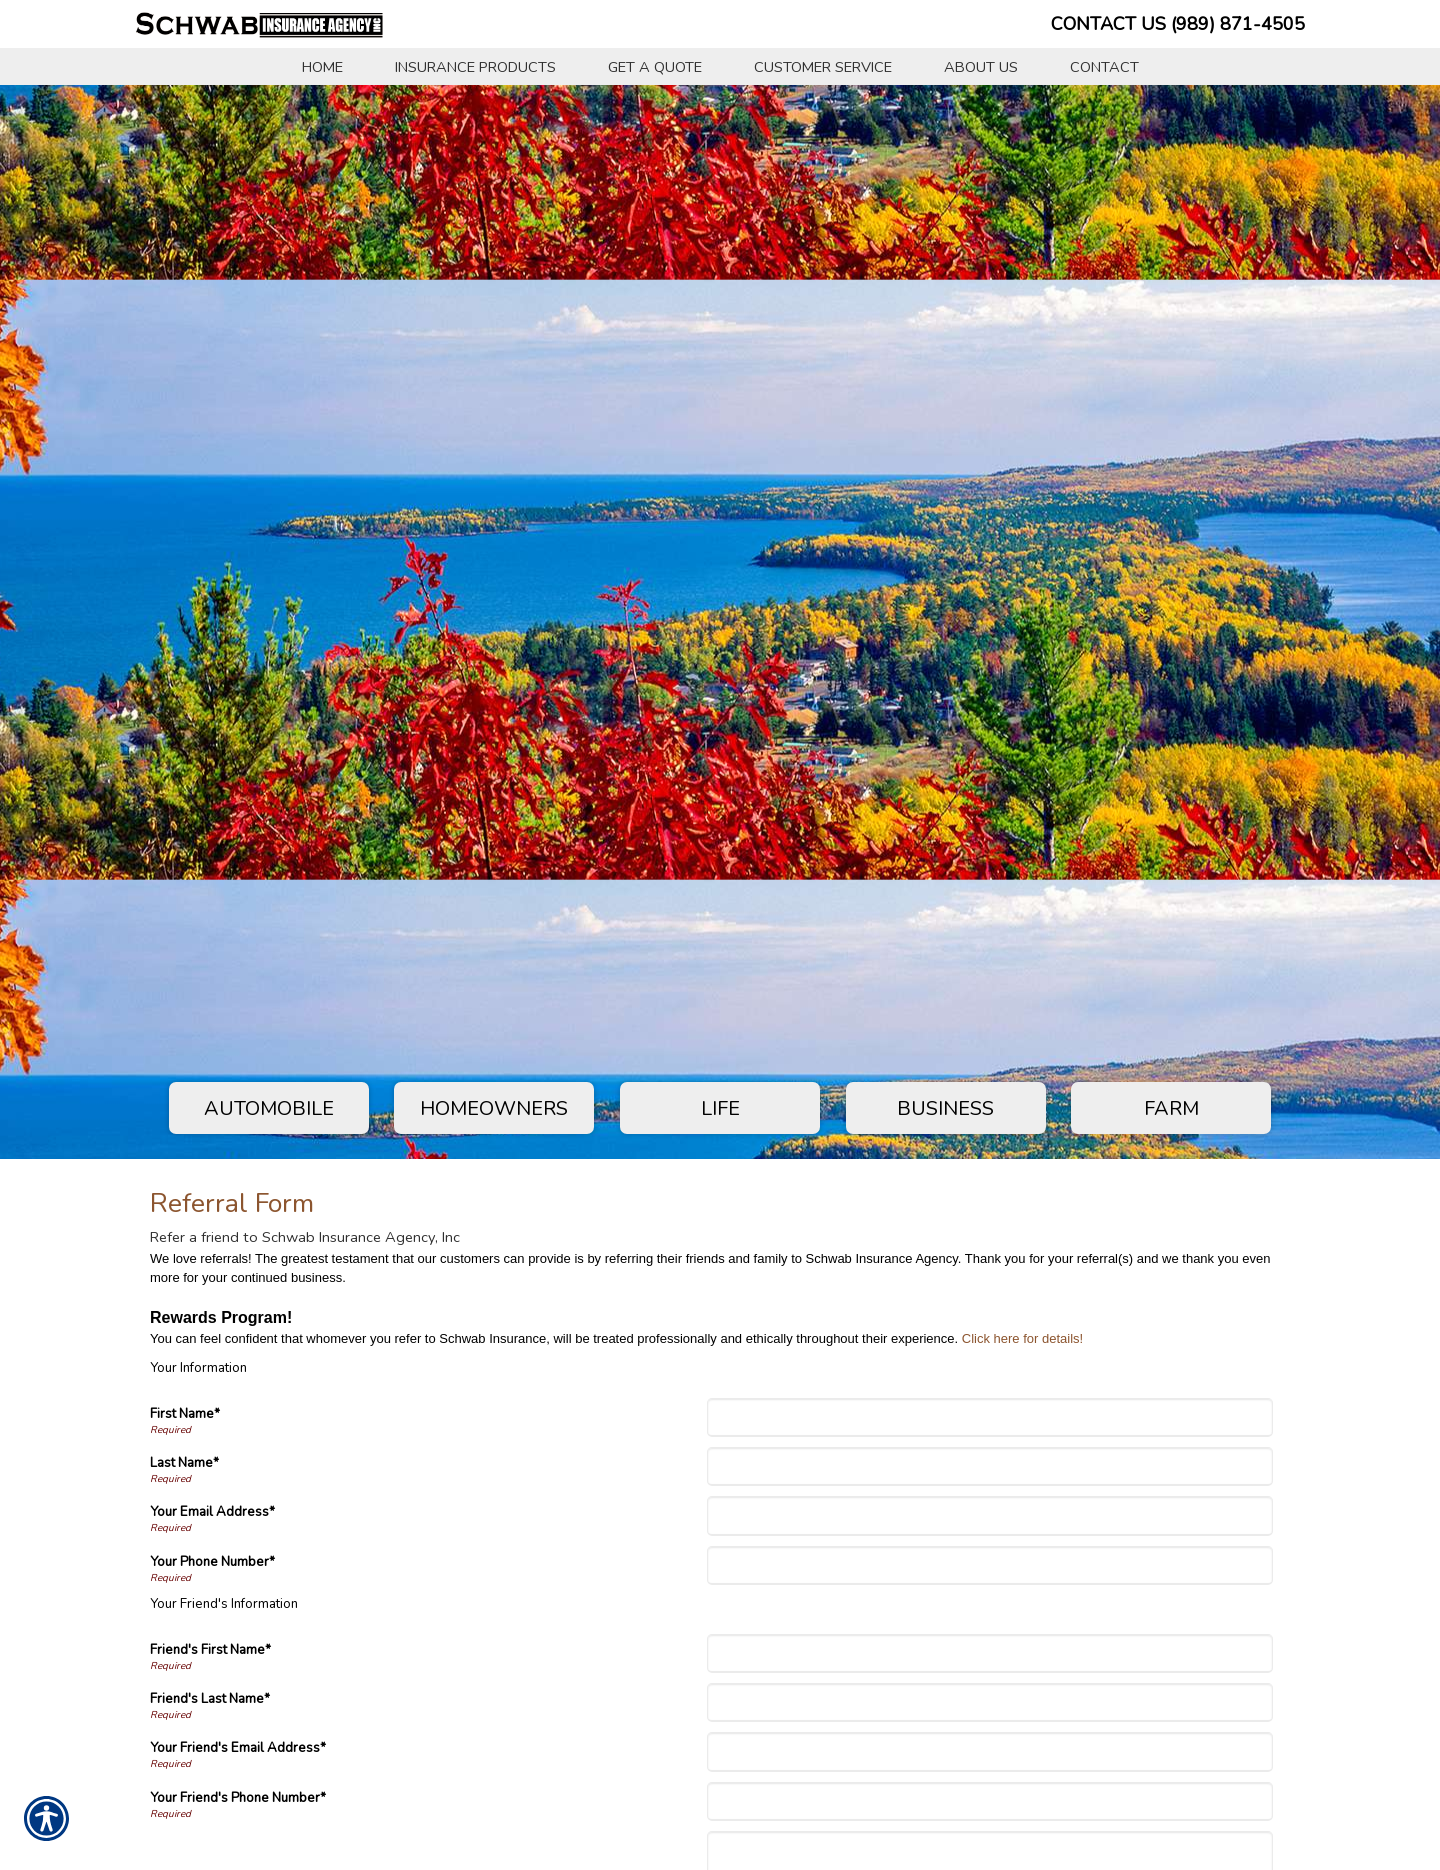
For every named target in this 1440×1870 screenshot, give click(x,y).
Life (720, 1108)
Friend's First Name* (210, 1650)
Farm (1171, 1108)
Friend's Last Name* (210, 1699)
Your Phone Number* (212, 1562)
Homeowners (494, 1108)
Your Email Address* (212, 1512)
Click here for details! (1022, 1338)
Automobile (269, 1108)
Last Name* (184, 1463)
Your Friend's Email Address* (238, 1748)
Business (945, 1108)
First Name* (185, 1414)
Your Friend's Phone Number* (238, 1798)
